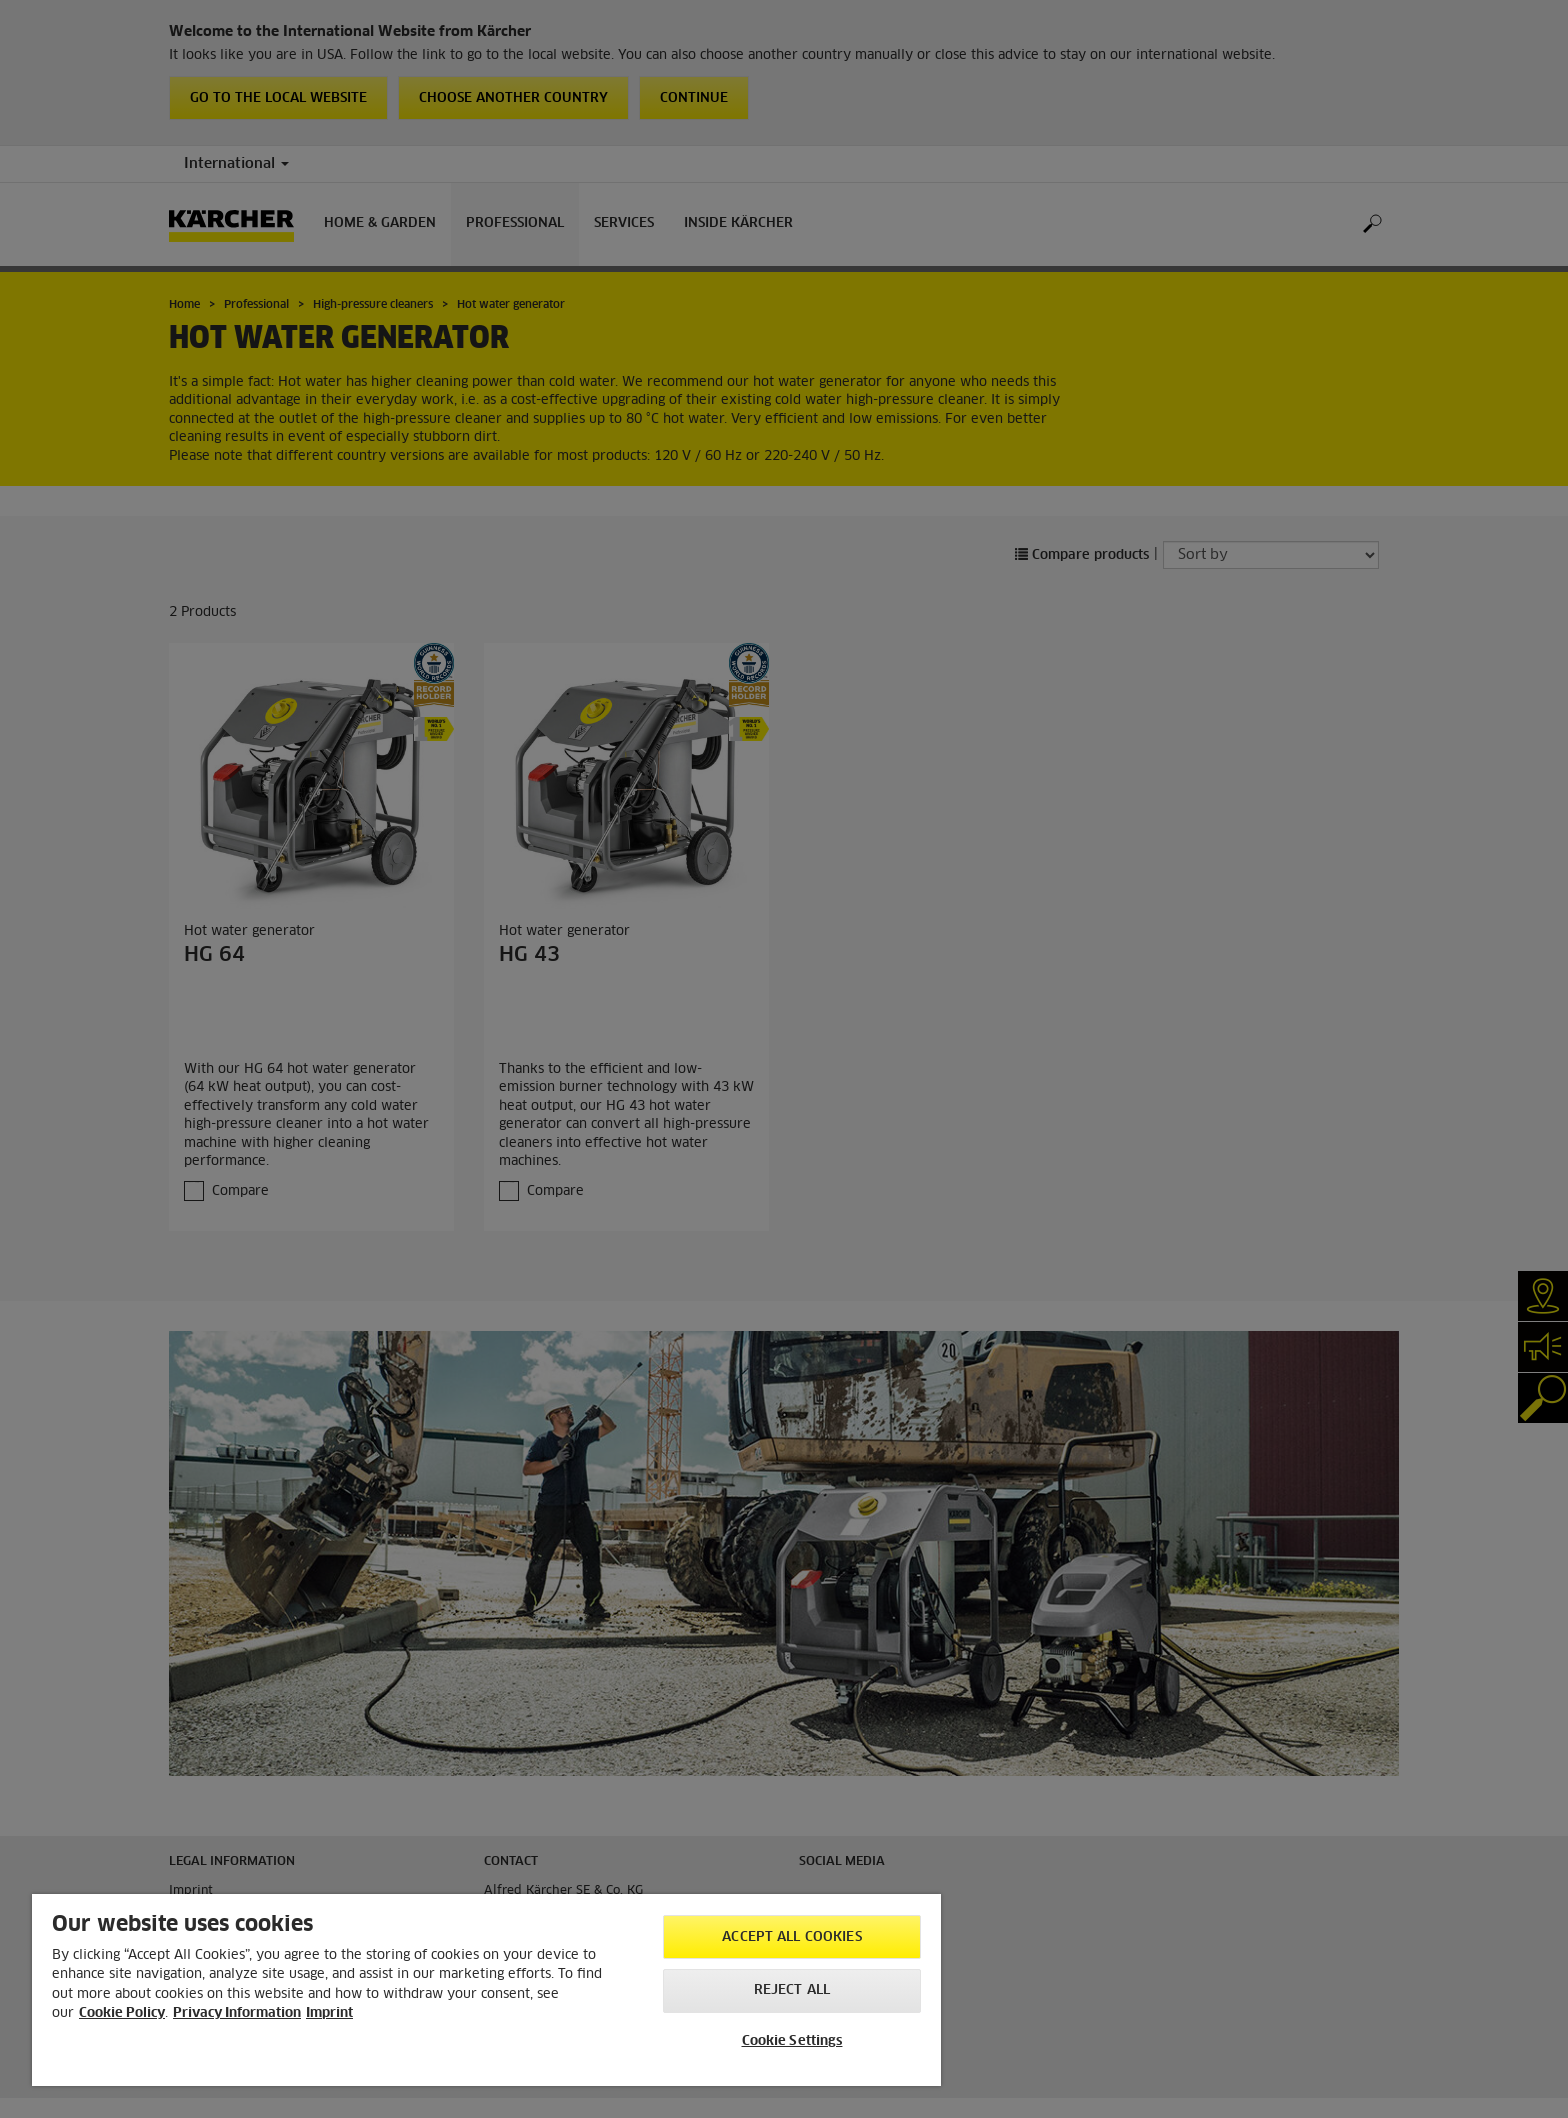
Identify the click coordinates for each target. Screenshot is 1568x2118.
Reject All (792, 1990)
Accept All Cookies (791, 1937)
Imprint (329, 2013)
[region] (486, 1990)
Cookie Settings (792, 2041)
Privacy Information (237, 2013)
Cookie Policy (122, 2013)
